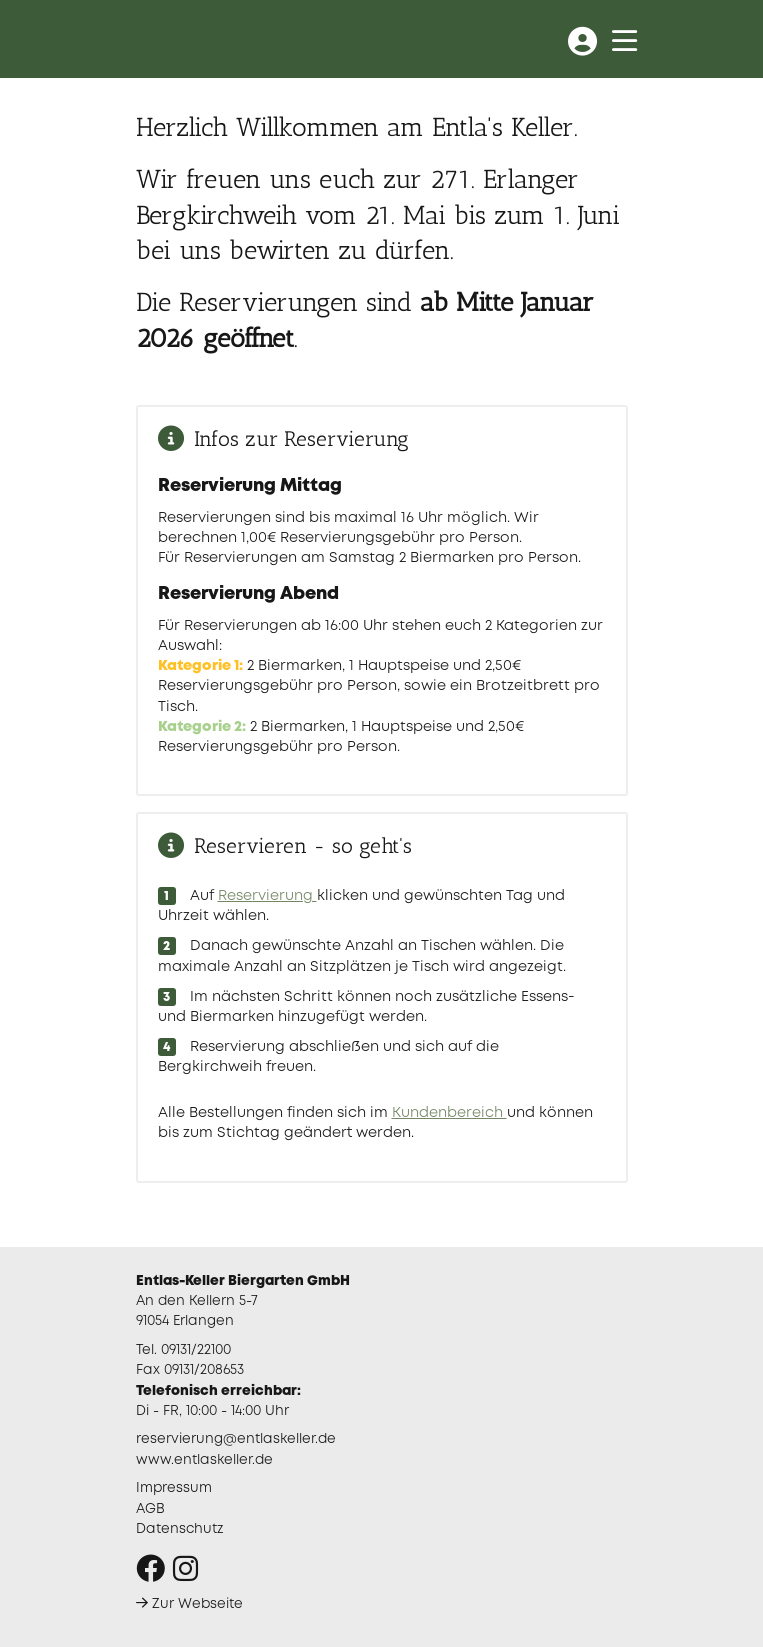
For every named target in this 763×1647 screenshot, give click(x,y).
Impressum (174, 1488)
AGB (150, 1509)
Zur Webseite (189, 1604)
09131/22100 (196, 1350)
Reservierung (267, 896)
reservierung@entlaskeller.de (236, 1439)
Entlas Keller (217, 39)
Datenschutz (179, 1529)
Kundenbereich (449, 1113)
